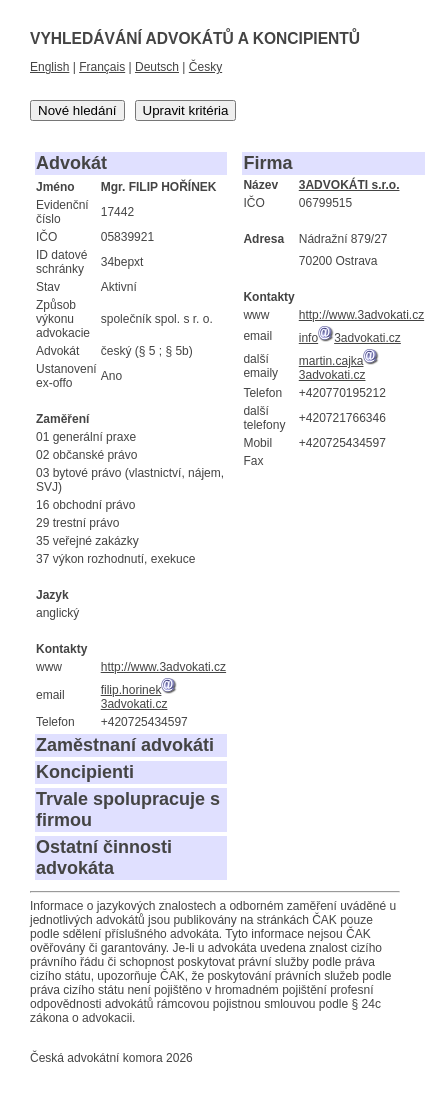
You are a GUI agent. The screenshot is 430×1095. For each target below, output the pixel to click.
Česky (205, 67)
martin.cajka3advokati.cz (339, 368)
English (49, 67)
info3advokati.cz (350, 338)
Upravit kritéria (186, 110)
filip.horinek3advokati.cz (139, 697)
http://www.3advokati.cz (163, 667)
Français (102, 67)
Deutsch (157, 67)
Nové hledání (77, 110)
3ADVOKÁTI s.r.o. (349, 185)
